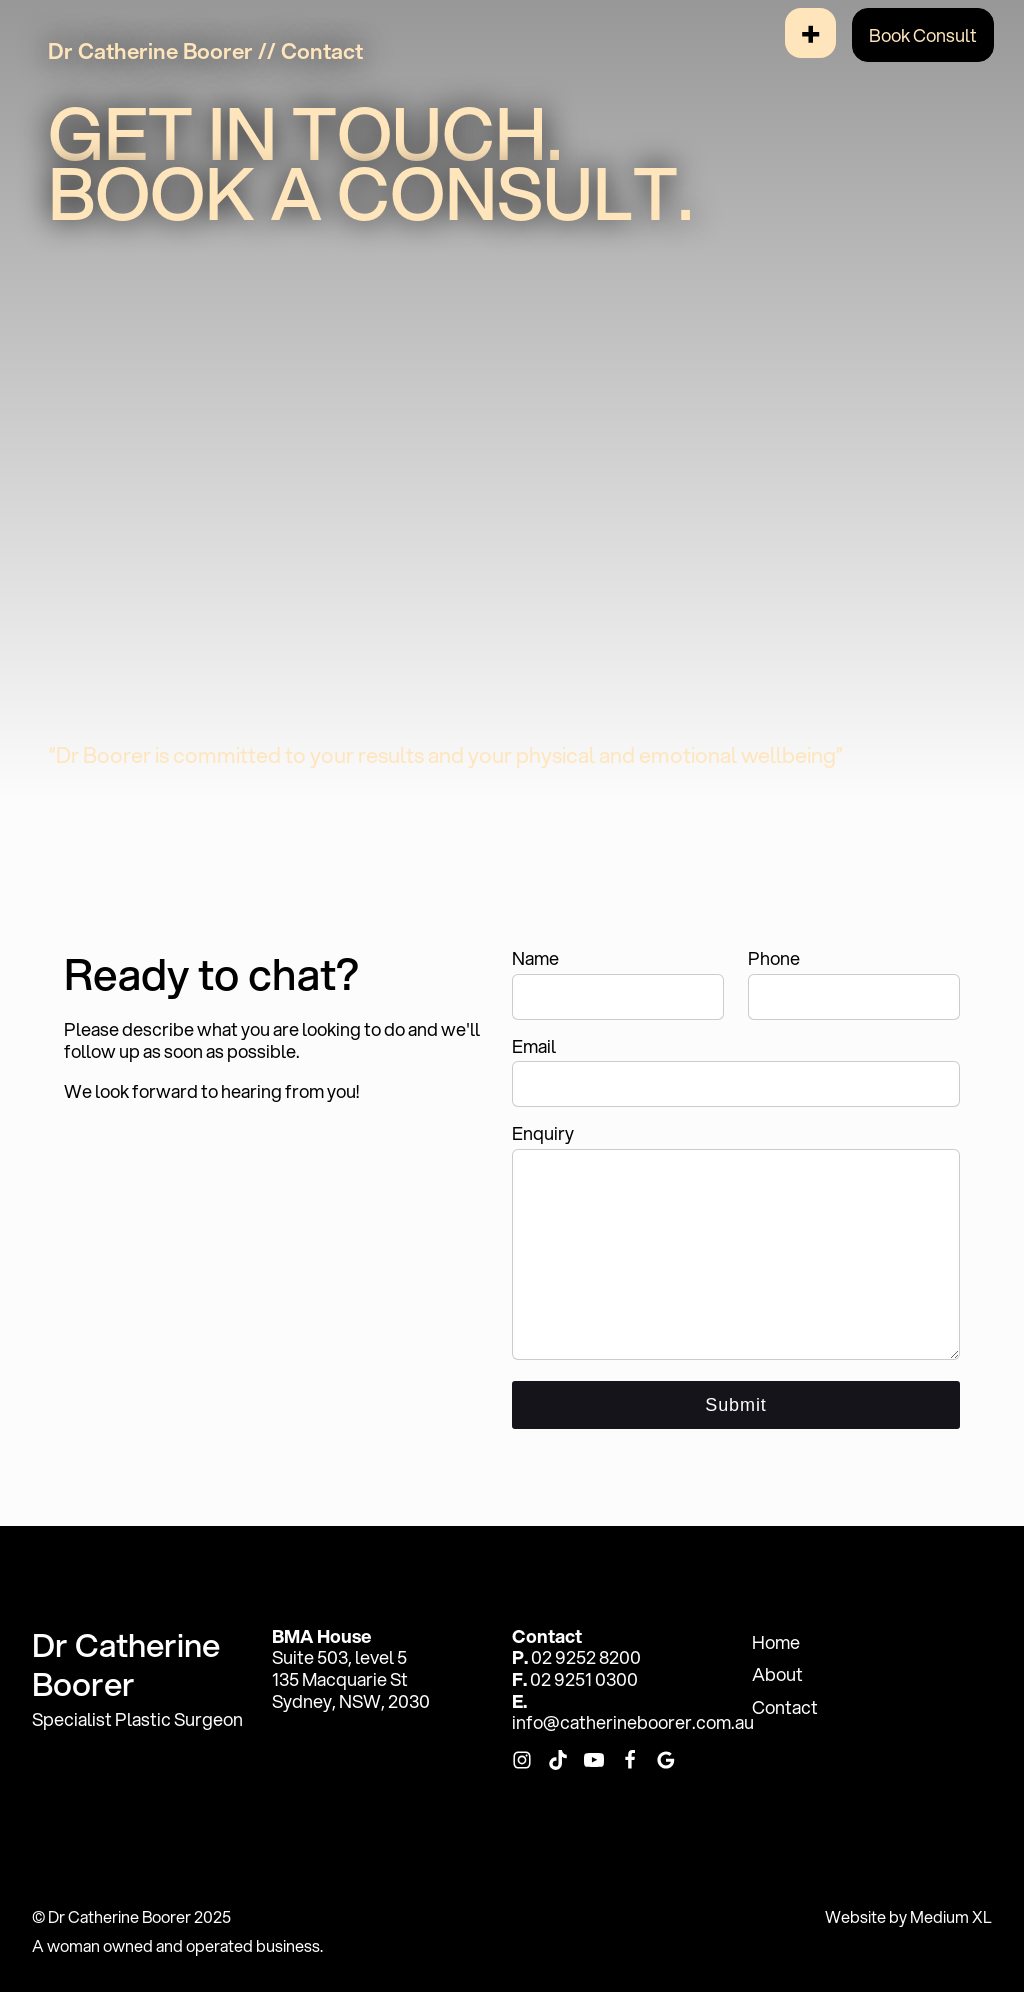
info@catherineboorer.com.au (633, 1722)
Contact (785, 1707)
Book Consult (923, 35)
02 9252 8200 (586, 1657)
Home (776, 1642)
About (777, 1674)
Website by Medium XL (908, 1916)
